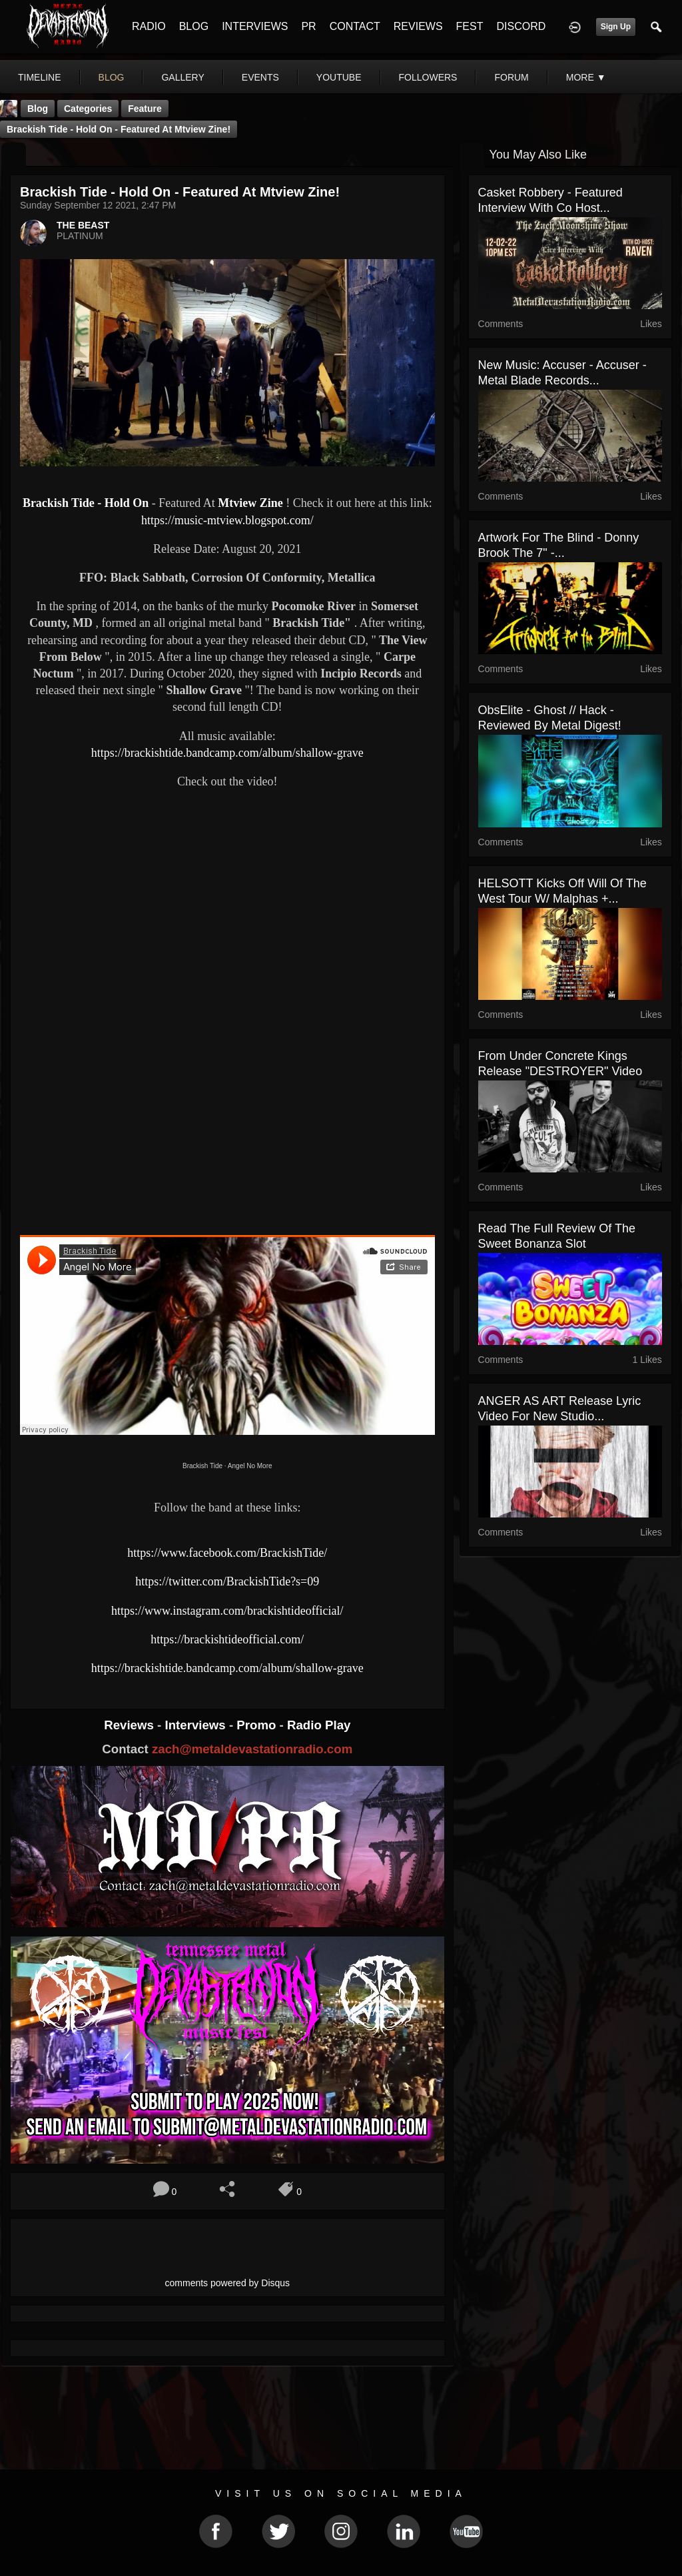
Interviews (196, 1725)
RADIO (149, 26)
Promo (257, 1725)
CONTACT (355, 26)
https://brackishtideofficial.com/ (227, 1639)
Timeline (39, 77)
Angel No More (250, 1466)
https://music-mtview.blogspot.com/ (227, 520)
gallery (182, 77)
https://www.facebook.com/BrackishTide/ (227, 1552)
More (586, 77)
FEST (470, 26)
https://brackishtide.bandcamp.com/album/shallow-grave (227, 752)
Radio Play (318, 1725)
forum (511, 77)
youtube (339, 77)
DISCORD (520, 26)
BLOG (193, 26)
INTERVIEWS (255, 26)
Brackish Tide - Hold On (86, 503)
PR (308, 26)
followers (428, 77)
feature (145, 108)
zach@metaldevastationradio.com (252, 1749)
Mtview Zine (250, 503)
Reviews (130, 1725)
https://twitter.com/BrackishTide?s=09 (227, 1581)
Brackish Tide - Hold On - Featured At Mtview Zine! (118, 129)
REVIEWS (418, 26)
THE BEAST (83, 225)
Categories (88, 108)
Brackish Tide (202, 1466)
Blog (37, 108)
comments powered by (227, 2283)
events (260, 77)
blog (112, 77)
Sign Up (616, 26)
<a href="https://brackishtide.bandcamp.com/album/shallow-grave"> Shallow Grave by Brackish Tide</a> (227, 1178)
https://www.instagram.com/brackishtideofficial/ (227, 1610)
